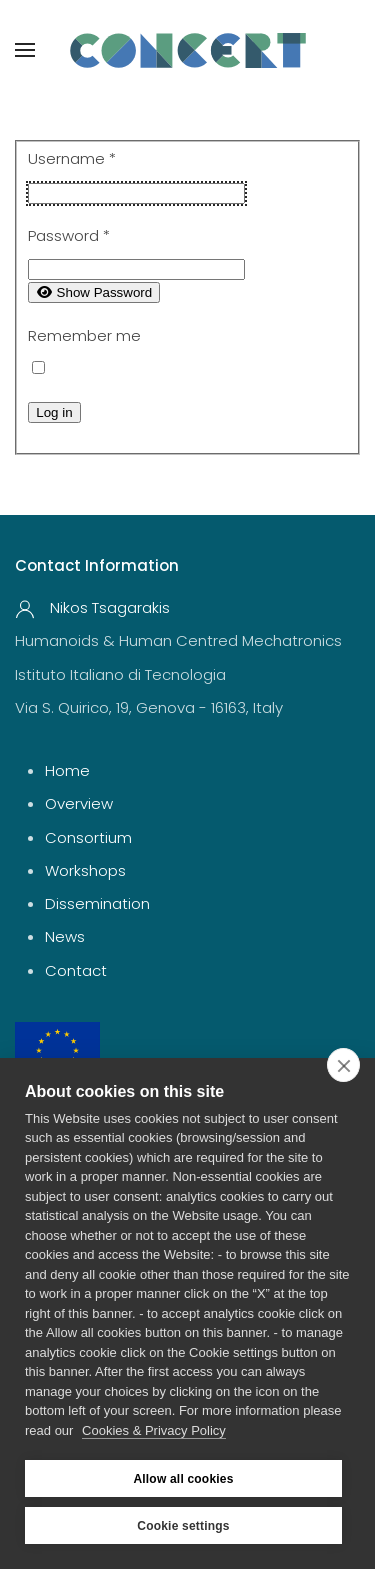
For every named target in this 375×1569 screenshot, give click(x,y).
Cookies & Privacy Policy (154, 1430)
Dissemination (97, 903)
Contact (76, 970)
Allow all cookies (183, 1479)
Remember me (84, 335)
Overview (79, 803)
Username (72, 158)
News (65, 936)
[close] (343, 1065)
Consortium (88, 837)
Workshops (85, 870)
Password (69, 235)
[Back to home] (188, 50)
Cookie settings (183, 1526)
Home (67, 770)
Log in (54, 412)
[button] (25, 50)
